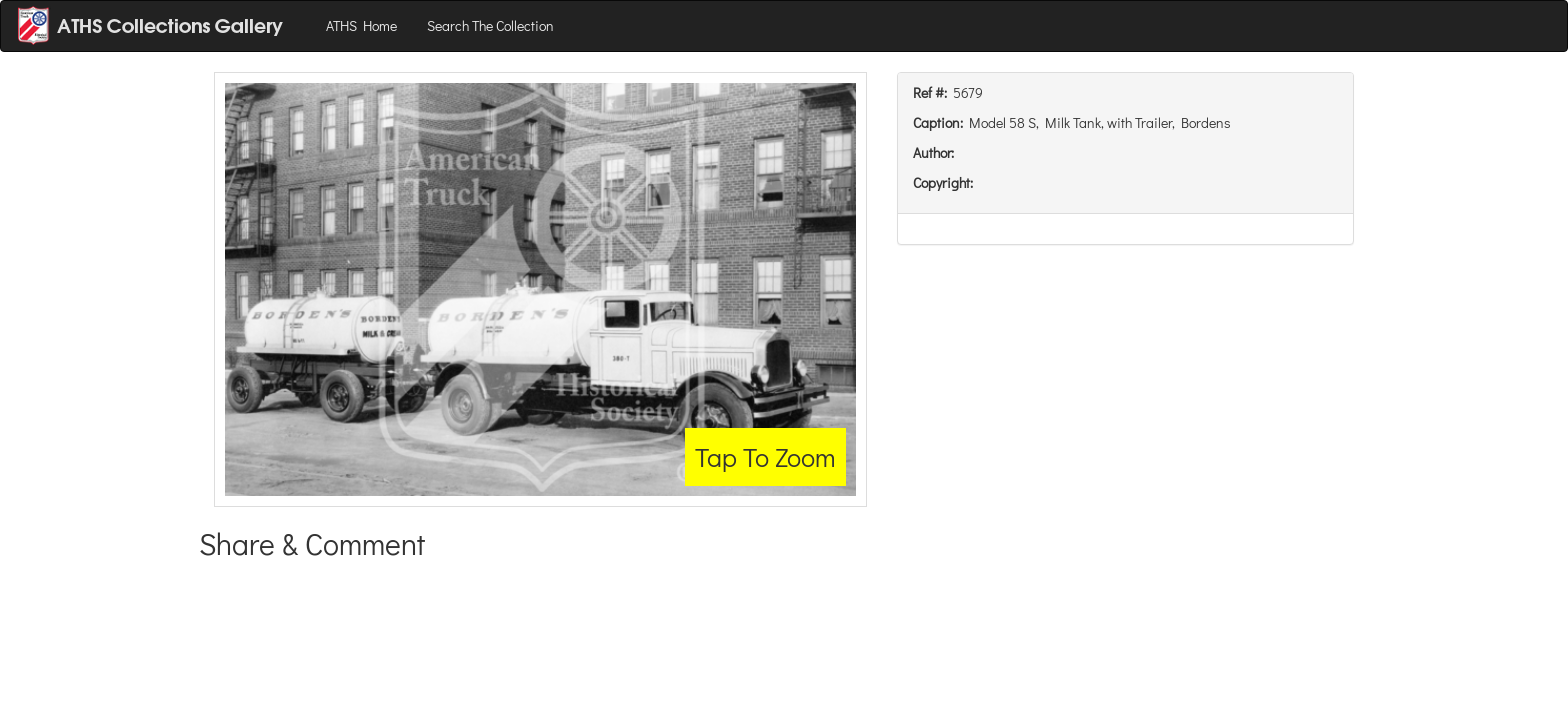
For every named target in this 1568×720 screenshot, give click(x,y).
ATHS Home (361, 25)
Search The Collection (490, 25)
